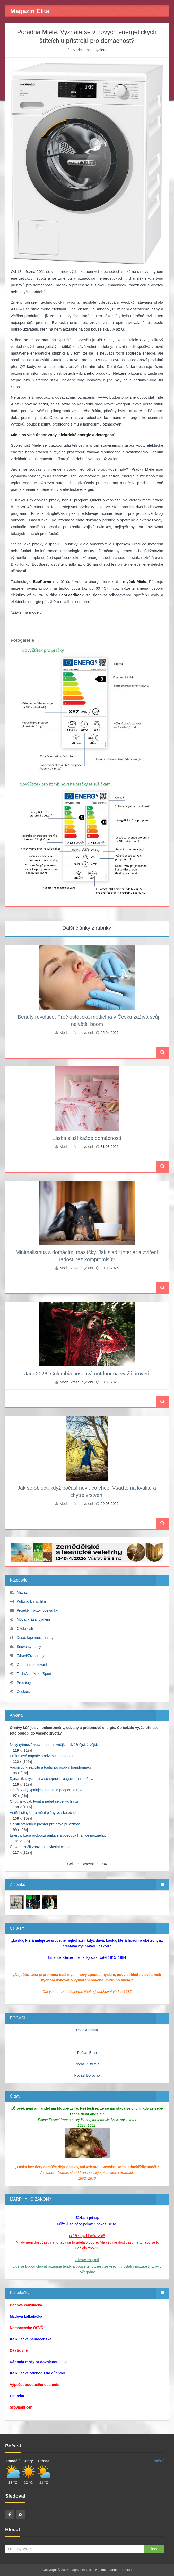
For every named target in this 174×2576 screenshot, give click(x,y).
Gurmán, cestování (32, 1665)
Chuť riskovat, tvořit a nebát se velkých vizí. (44, 1801)
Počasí (158, 2461)
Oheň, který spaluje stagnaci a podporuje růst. (46, 1790)
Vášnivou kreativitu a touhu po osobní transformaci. (51, 1767)
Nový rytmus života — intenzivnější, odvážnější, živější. (54, 1745)
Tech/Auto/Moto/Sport (33, 1674)
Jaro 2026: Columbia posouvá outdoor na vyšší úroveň (86, 1373)
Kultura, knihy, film (31, 1601)
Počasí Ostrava (87, 2064)
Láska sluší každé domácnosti (87, 1138)
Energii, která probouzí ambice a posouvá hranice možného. (58, 1835)
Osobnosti (25, 1628)
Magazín (24, 1592)
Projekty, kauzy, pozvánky (37, 1610)
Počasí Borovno (87, 2075)
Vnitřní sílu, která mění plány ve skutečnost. (45, 1813)
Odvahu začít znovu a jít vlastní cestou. (41, 1847)
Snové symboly (29, 1646)
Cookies (23, 1692)
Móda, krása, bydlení (89, 50)
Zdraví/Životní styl (31, 1656)
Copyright (49, 2570)
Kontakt (101, 2570)
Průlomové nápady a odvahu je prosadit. (42, 1756)
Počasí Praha (87, 2030)
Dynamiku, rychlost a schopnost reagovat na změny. (51, 1779)
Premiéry (24, 1683)
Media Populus (120, 2570)
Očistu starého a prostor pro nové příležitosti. (46, 1824)
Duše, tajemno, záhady (35, 1637)
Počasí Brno (87, 2053)
